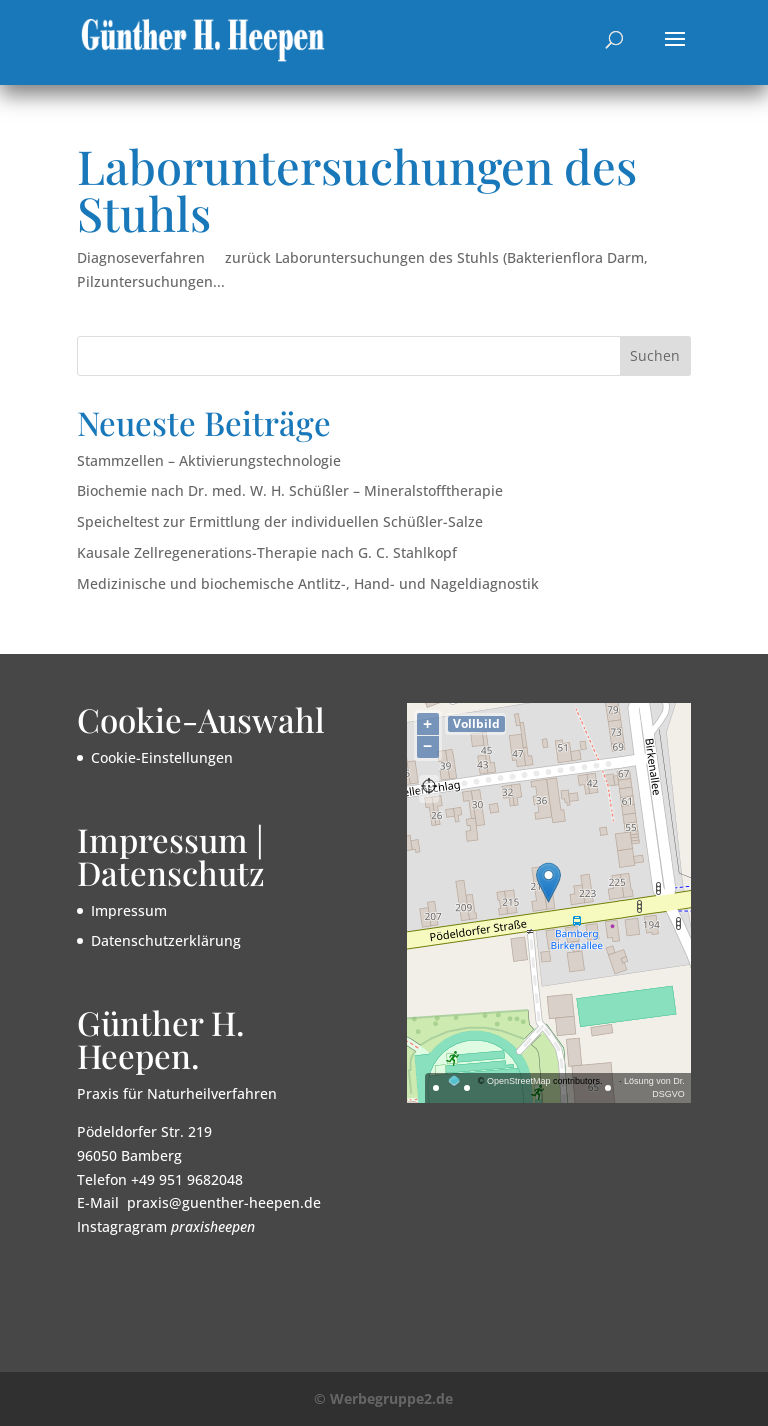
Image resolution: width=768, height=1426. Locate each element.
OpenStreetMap (519, 1081)
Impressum (129, 910)
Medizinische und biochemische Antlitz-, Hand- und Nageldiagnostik (308, 583)
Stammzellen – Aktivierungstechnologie (209, 460)
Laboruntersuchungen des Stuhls (357, 189)
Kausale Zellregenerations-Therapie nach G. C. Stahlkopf (267, 552)
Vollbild (476, 723)
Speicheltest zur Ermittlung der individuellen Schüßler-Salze (280, 521)
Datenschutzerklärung (166, 940)
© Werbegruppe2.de (383, 1398)
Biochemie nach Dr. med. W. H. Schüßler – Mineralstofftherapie (290, 490)
